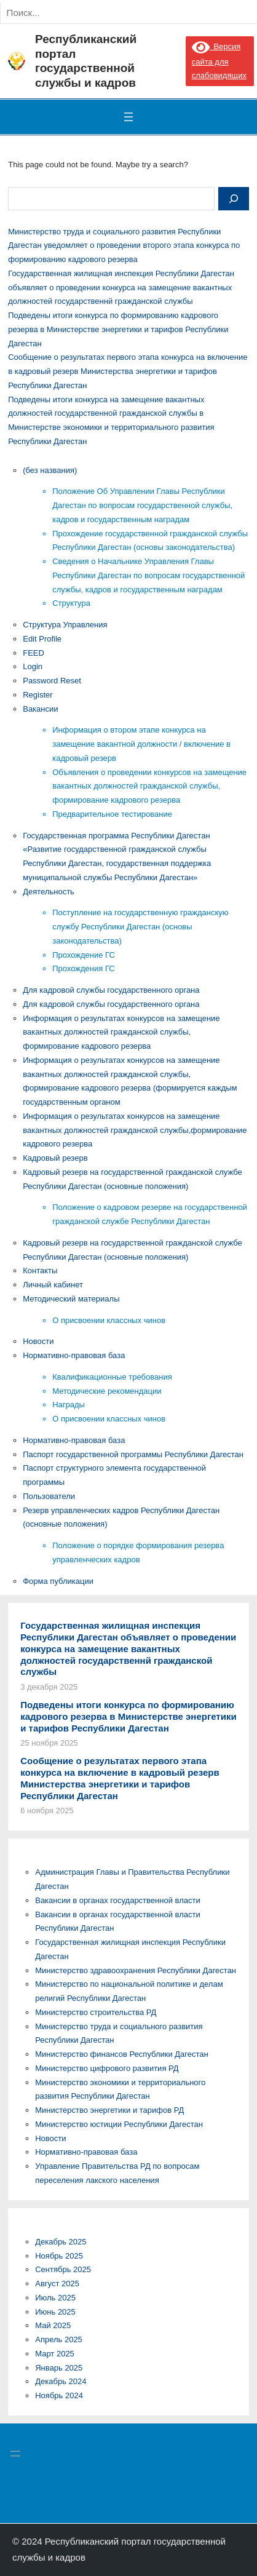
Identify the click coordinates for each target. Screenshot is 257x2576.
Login (32, 666)
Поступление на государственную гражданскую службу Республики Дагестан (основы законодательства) (140, 926)
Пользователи (49, 1496)
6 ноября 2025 (46, 1810)
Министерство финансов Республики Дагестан (121, 2054)
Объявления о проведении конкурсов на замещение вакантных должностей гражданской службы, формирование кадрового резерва (149, 786)
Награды (68, 1404)
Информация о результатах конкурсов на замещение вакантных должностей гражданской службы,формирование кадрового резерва (135, 1130)
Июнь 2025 (55, 2311)
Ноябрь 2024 (59, 2395)
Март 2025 (54, 2353)
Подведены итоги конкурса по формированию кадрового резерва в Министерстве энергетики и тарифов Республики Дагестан (118, 329)
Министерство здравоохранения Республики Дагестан (135, 1970)
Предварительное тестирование (112, 814)
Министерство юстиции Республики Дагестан (119, 2124)
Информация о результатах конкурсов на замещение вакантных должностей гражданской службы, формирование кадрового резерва (121, 1032)
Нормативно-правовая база (74, 1355)
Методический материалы (71, 1298)
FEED (33, 653)
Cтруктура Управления (65, 624)
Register (37, 694)
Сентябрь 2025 (63, 2269)
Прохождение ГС (83, 955)
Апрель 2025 (58, 2339)
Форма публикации (58, 1581)
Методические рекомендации (106, 1391)
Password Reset (52, 680)
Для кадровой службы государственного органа (111, 990)
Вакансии (40, 709)
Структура (71, 603)
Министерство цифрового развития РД (106, 2068)
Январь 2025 (58, 2367)
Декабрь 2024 (60, 2381)
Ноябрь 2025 (59, 2255)
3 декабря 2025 (48, 1686)
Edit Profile (42, 638)
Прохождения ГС (83, 968)
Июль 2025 (55, 2297)
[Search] (134, 13)
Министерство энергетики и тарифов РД (109, 2110)
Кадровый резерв (55, 1158)
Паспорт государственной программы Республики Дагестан (133, 1454)
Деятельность (48, 891)
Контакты (40, 1270)
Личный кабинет (53, 1284)
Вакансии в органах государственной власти (117, 1900)
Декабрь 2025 (60, 2241)
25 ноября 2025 (49, 1742)
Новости (38, 1341)
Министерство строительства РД (95, 2012)
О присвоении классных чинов (108, 1320)
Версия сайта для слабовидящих (219, 61)
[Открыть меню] (128, 117)
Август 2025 (57, 2283)
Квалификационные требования (112, 1376)
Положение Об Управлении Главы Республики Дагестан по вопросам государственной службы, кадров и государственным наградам (142, 505)
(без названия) (50, 470)
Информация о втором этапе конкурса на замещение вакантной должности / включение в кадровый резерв (141, 744)
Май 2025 (53, 2325)
